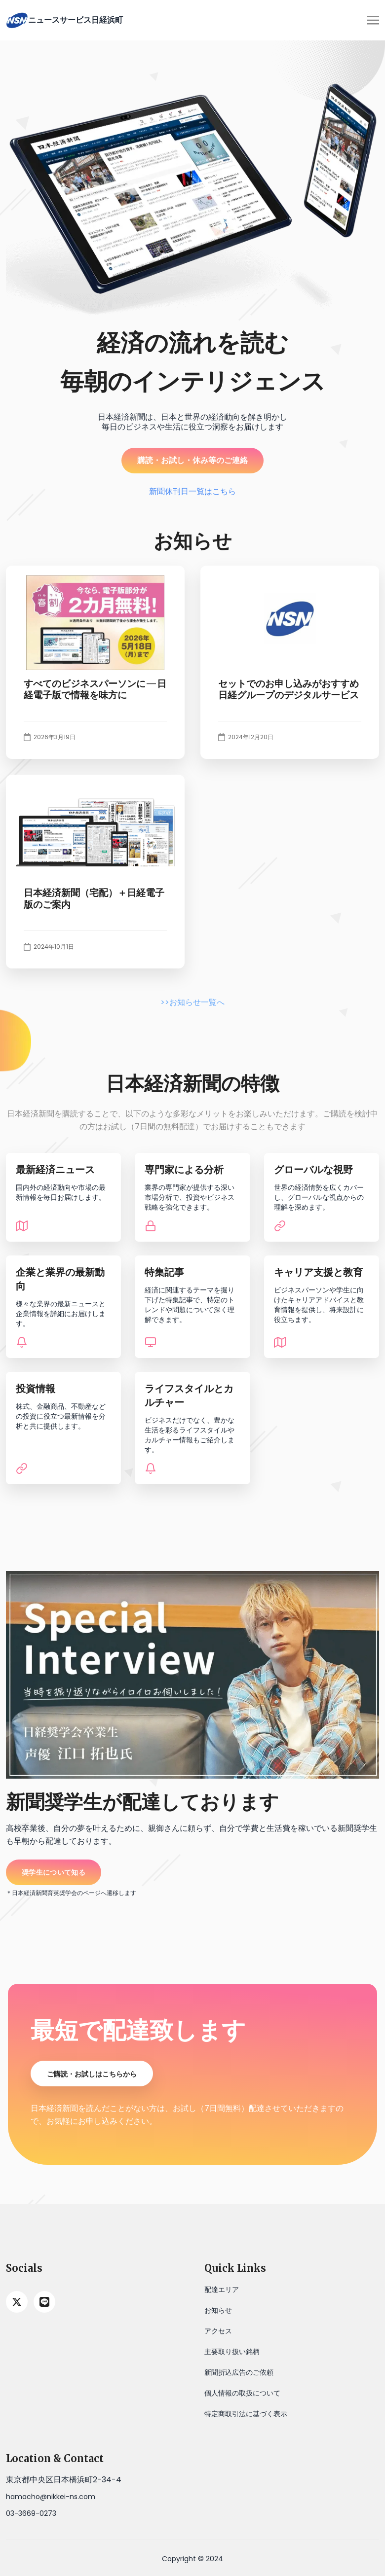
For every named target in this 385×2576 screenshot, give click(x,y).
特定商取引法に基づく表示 (245, 2414)
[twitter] (17, 2302)
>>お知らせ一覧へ (192, 1002)
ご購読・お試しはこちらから (92, 2074)
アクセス (218, 2331)
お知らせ (218, 2310)
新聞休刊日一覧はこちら (192, 491)
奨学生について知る (53, 1872)
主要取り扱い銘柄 (232, 2352)
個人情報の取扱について (242, 2393)
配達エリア (221, 2289)
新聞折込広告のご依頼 (238, 2372)
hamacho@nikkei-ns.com (50, 2497)
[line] (44, 2302)
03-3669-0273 (31, 2513)
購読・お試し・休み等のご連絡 (192, 460)
